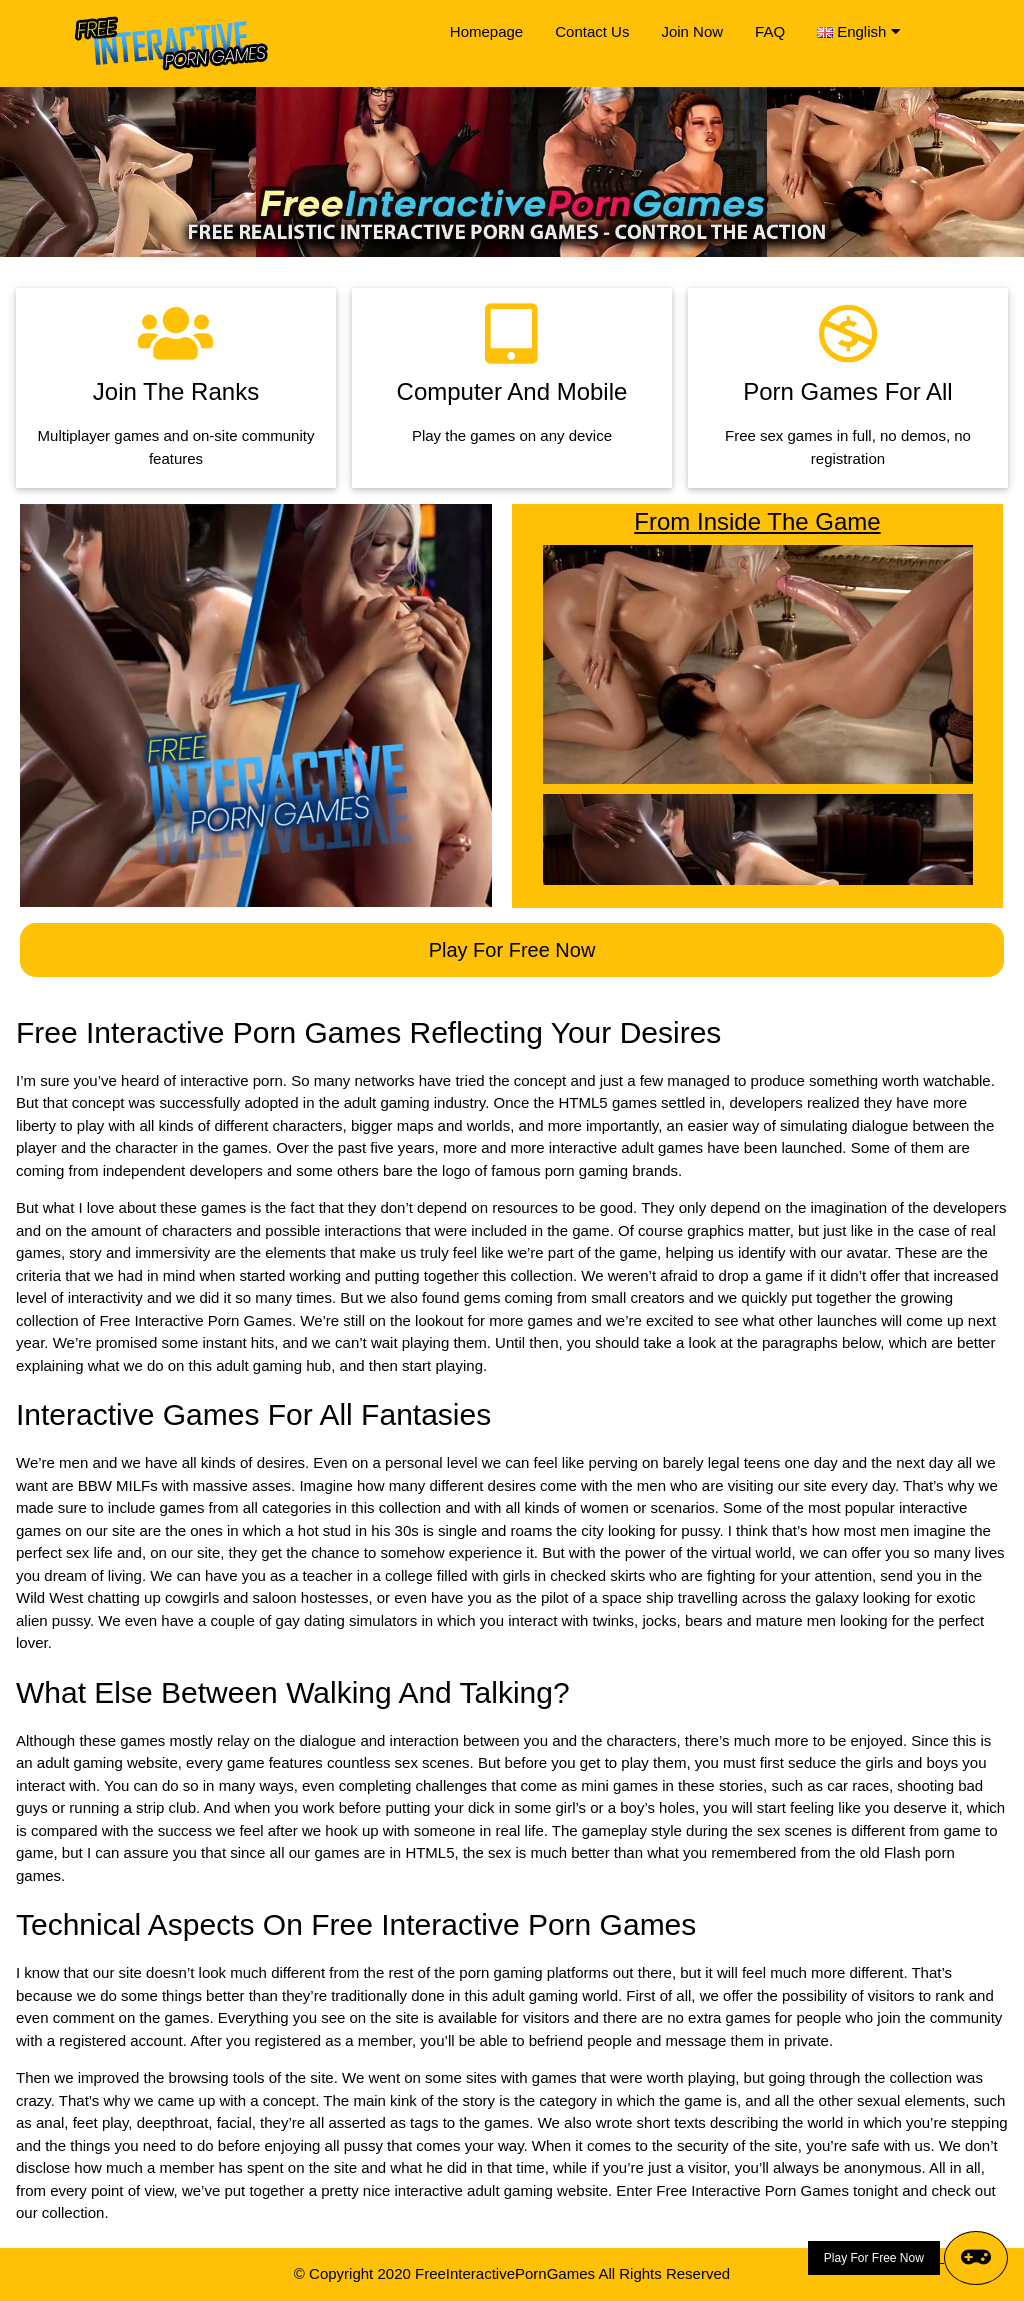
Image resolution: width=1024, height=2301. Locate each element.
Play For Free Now (512, 950)
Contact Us (592, 31)
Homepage (486, 31)
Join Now (692, 31)
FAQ (770, 31)
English (868, 31)
